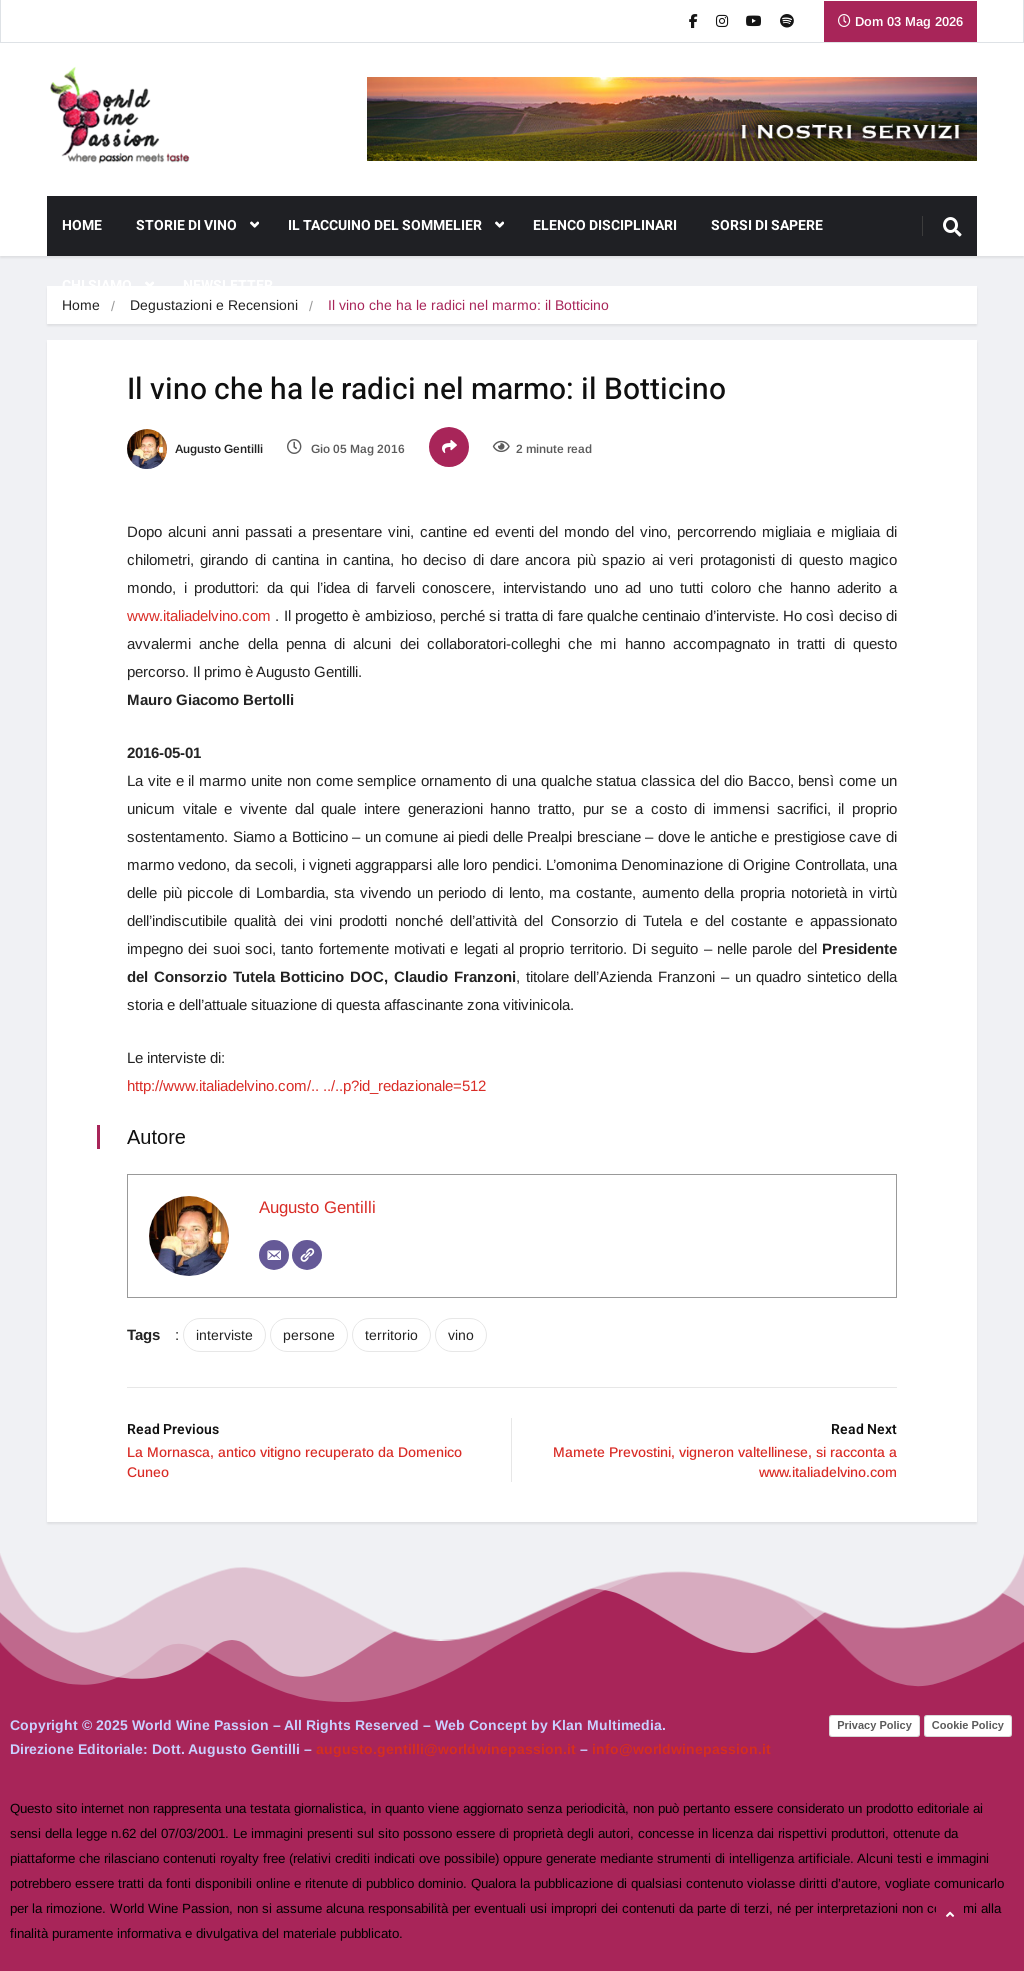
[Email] (274, 1255)
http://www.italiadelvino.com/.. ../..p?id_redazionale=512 (306, 1085)
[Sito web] (307, 1255)
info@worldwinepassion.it (681, 1749)
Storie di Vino (197, 226)
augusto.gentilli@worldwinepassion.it (446, 1749)
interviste (224, 1335)
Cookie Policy (968, 1725)
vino (461, 1335)
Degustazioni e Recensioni (214, 305)
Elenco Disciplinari (605, 225)
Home (82, 225)
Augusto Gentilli (195, 449)
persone (309, 1335)
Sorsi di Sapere (767, 225)
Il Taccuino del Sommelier (396, 226)
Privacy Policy (874, 1725)
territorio (391, 1335)
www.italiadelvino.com (199, 615)
